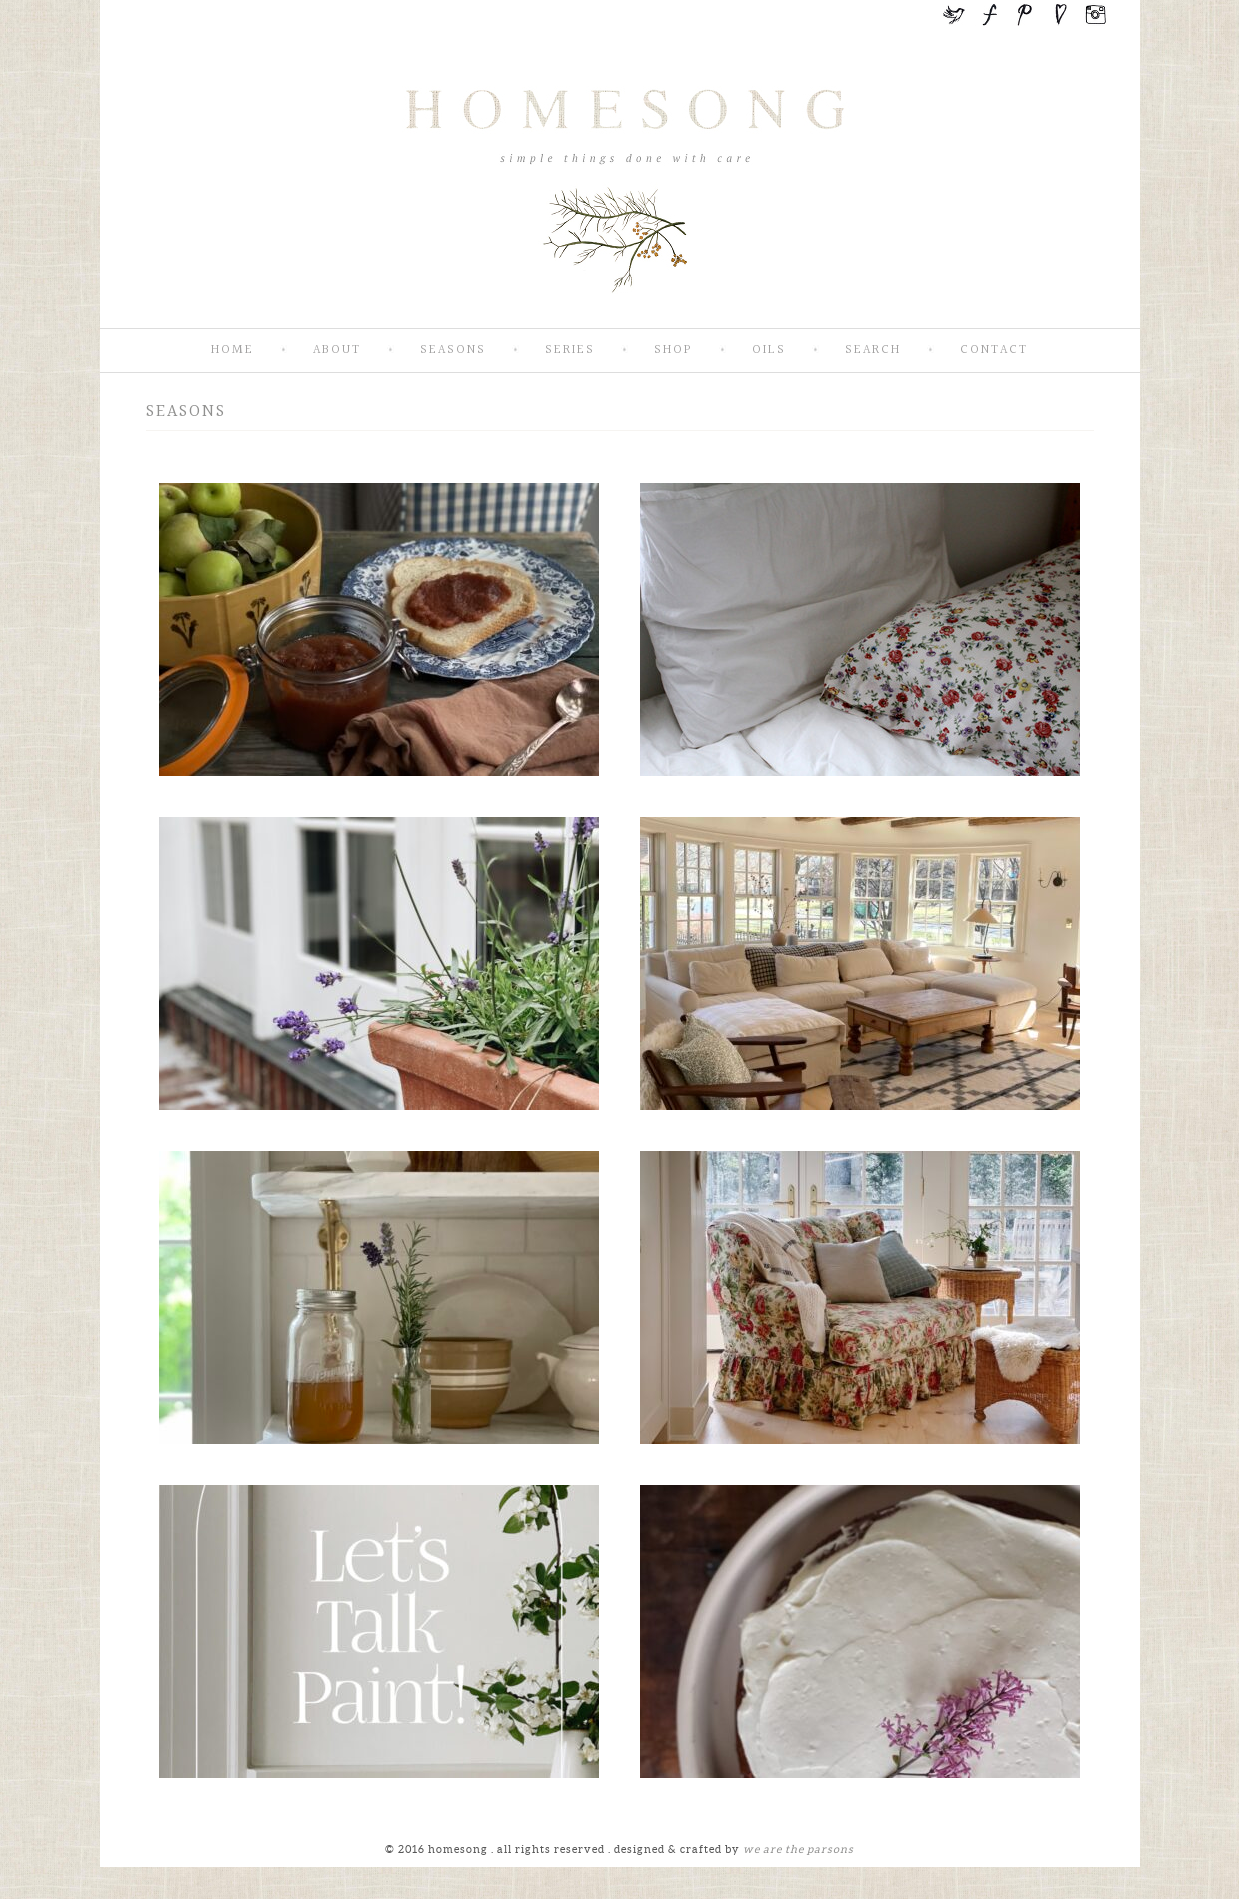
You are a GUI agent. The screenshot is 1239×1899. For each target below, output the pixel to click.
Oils (769, 350)
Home (232, 350)
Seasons (453, 350)
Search (873, 350)
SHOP (673, 350)
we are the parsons (798, 1849)
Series (570, 350)
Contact (994, 350)
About (337, 350)
